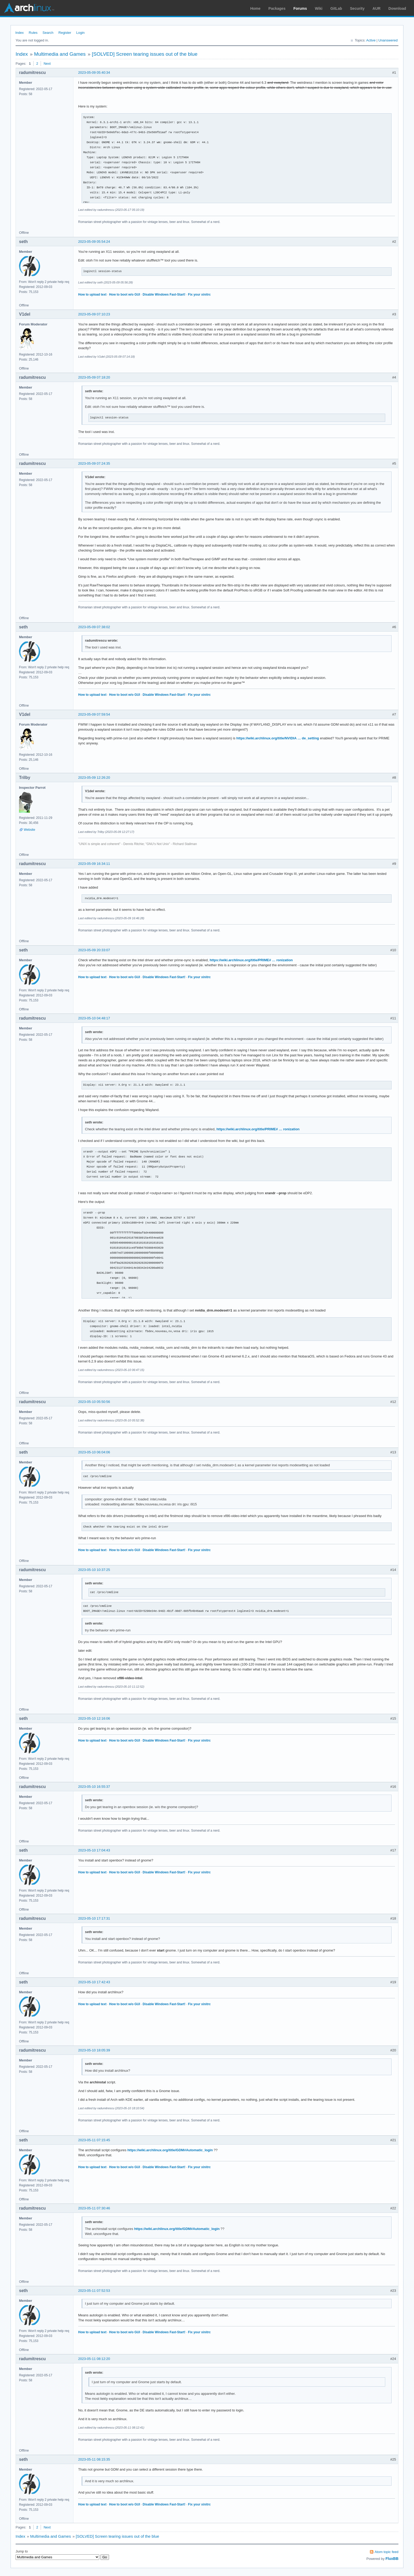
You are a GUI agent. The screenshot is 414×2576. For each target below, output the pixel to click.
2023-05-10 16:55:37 (94, 1787)
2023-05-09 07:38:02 (94, 627)
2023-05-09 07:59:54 (94, 714)
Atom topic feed (386, 2552)
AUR (376, 8)
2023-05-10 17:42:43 (94, 1982)
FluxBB (391, 2558)
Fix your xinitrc (199, 294)
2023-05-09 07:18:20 (94, 377)
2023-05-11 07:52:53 (94, 2291)
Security (357, 8)
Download (397, 8)
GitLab (336, 8)
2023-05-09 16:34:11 (94, 864)
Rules (33, 33)
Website (29, 830)
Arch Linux (29, 8)
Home (255, 8)
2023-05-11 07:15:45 (94, 2140)
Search (48, 33)
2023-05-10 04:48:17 (94, 1018)
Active (370, 40)
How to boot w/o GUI (124, 294)
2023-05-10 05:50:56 (94, 1402)
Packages (277, 8)
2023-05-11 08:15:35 (94, 2459)
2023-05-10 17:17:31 (94, 1918)
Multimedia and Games (60, 54)
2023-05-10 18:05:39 (94, 2050)
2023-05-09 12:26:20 (94, 778)
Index (19, 33)
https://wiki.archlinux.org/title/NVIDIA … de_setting (277, 738)
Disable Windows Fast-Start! (164, 294)
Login (80, 33)
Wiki (319, 8)
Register (64, 33)
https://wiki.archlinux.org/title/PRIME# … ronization (251, 960)
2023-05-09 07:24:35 (94, 463)
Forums (300, 8)
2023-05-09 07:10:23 (94, 314)
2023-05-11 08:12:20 (94, 2359)
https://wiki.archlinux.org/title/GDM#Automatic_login (170, 2150)
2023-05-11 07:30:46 (94, 2208)
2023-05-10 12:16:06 (94, 1718)
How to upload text (92, 294)
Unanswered (388, 40)
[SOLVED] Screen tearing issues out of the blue (144, 54)
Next (47, 64)
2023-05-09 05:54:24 (94, 242)
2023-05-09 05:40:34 (94, 72)
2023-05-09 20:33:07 (94, 950)
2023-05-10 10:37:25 (94, 1570)
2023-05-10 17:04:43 (94, 1850)
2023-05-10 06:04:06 (94, 1452)
